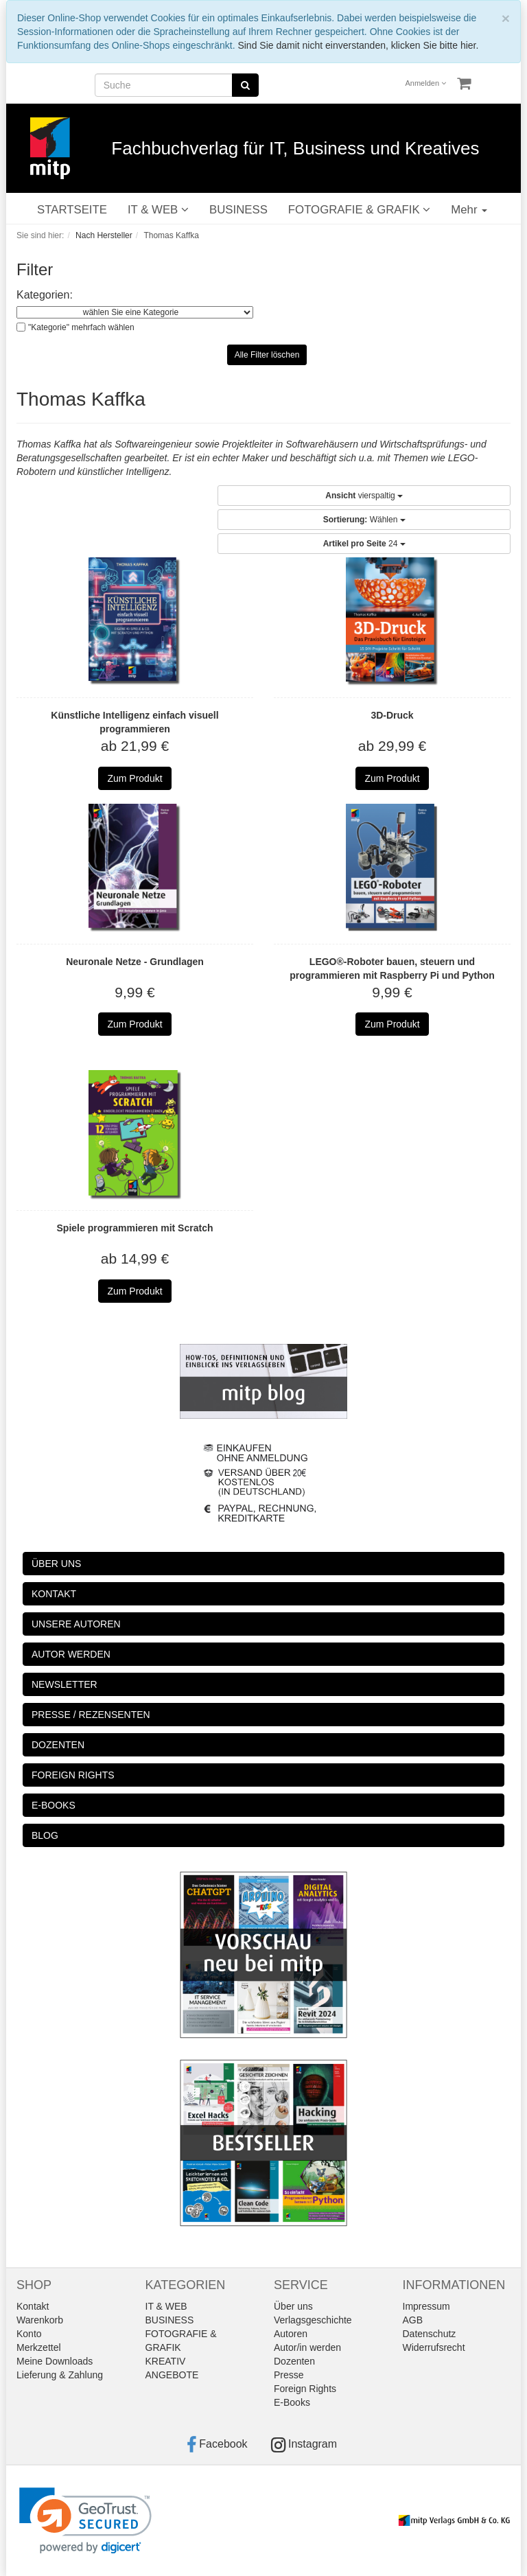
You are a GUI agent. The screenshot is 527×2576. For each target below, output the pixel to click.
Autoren (290, 2333)
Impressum (426, 2306)
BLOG (45, 1835)
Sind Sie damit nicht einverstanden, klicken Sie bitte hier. (357, 45)
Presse (289, 2374)
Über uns (293, 2306)
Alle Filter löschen (267, 355)
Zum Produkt (134, 778)
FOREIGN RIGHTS (73, 1774)
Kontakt (32, 2306)
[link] (85, 2520)
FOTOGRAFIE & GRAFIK (359, 209)
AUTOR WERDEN (71, 1654)
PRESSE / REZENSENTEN (91, 1714)
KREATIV (165, 2361)
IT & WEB (158, 209)
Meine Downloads (54, 2361)
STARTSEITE (72, 209)
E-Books (292, 2402)
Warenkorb (39, 2319)
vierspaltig (364, 495)
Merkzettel (38, 2347)
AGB (413, 2319)
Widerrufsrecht (434, 2347)
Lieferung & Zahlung (59, 2374)
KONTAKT (54, 1593)
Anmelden (426, 83)
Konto (29, 2333)
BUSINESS (238, 209)
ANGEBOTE (172, 2374)
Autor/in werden (307, 2347)
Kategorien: (44, 295)
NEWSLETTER (64, 1684)
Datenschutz (429, 2333)
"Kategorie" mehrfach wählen (81, 327)
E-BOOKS (53, 1805)
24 (364, 543)
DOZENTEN (58, 1744)
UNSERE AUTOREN (76, 1623)
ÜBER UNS (56, 1563)
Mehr (469, 209)
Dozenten (294, 2361)
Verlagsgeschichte (313, 2319)
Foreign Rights (305, 2388)
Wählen (364, 519)
